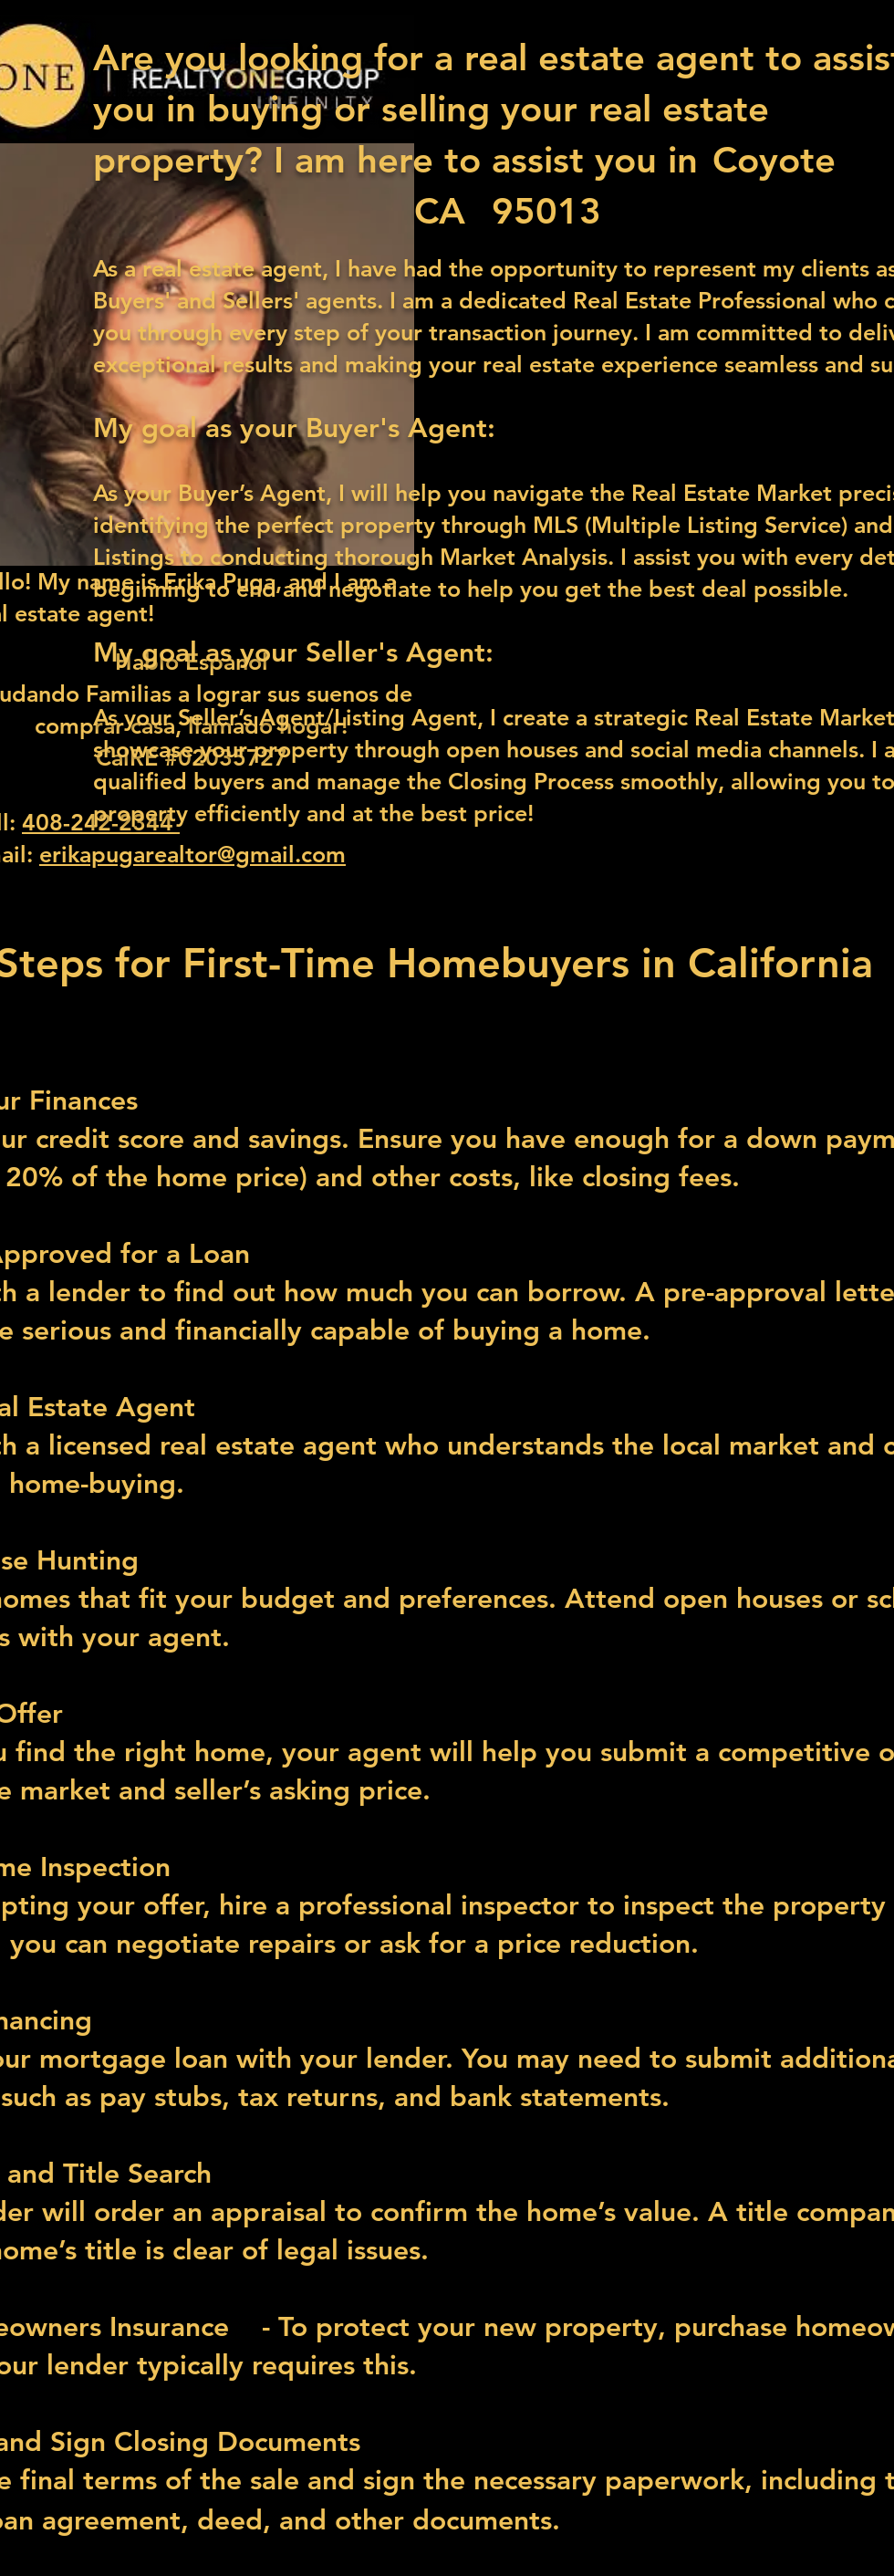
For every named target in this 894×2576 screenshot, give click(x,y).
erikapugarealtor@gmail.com (192, 854)
